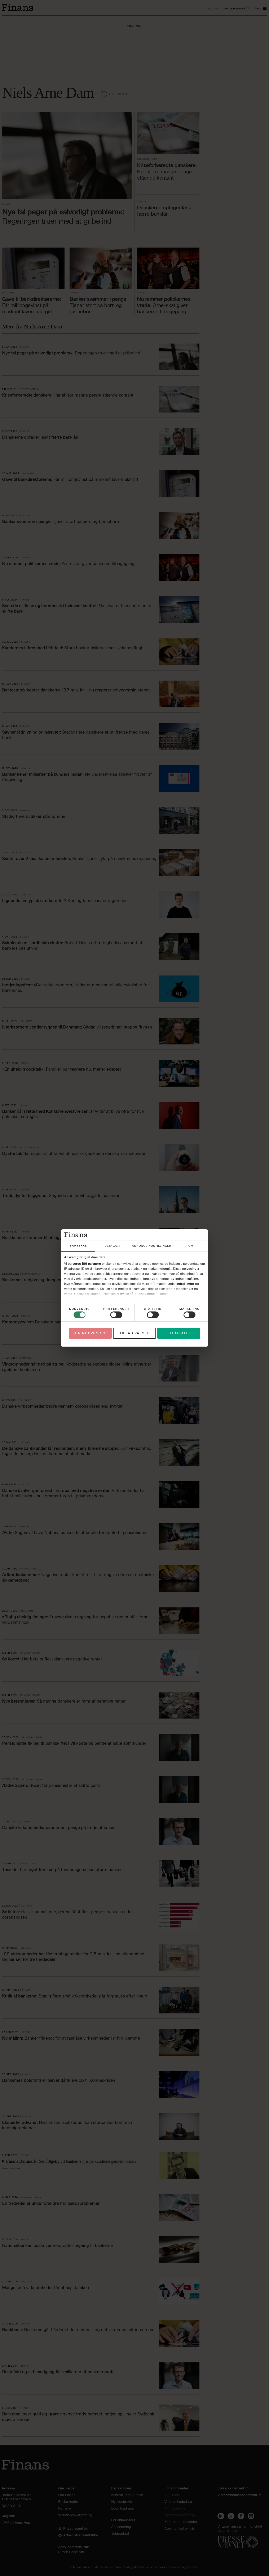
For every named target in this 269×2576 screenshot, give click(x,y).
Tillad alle (178, 1333)
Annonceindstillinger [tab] (151, 1245)
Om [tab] (190, 1245)
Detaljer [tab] (112, 1245)
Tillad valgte (134, 1333)
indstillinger (185, 1284)
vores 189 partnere (86, 1264)
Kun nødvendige (90, 1333)
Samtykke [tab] (78, 1245)
